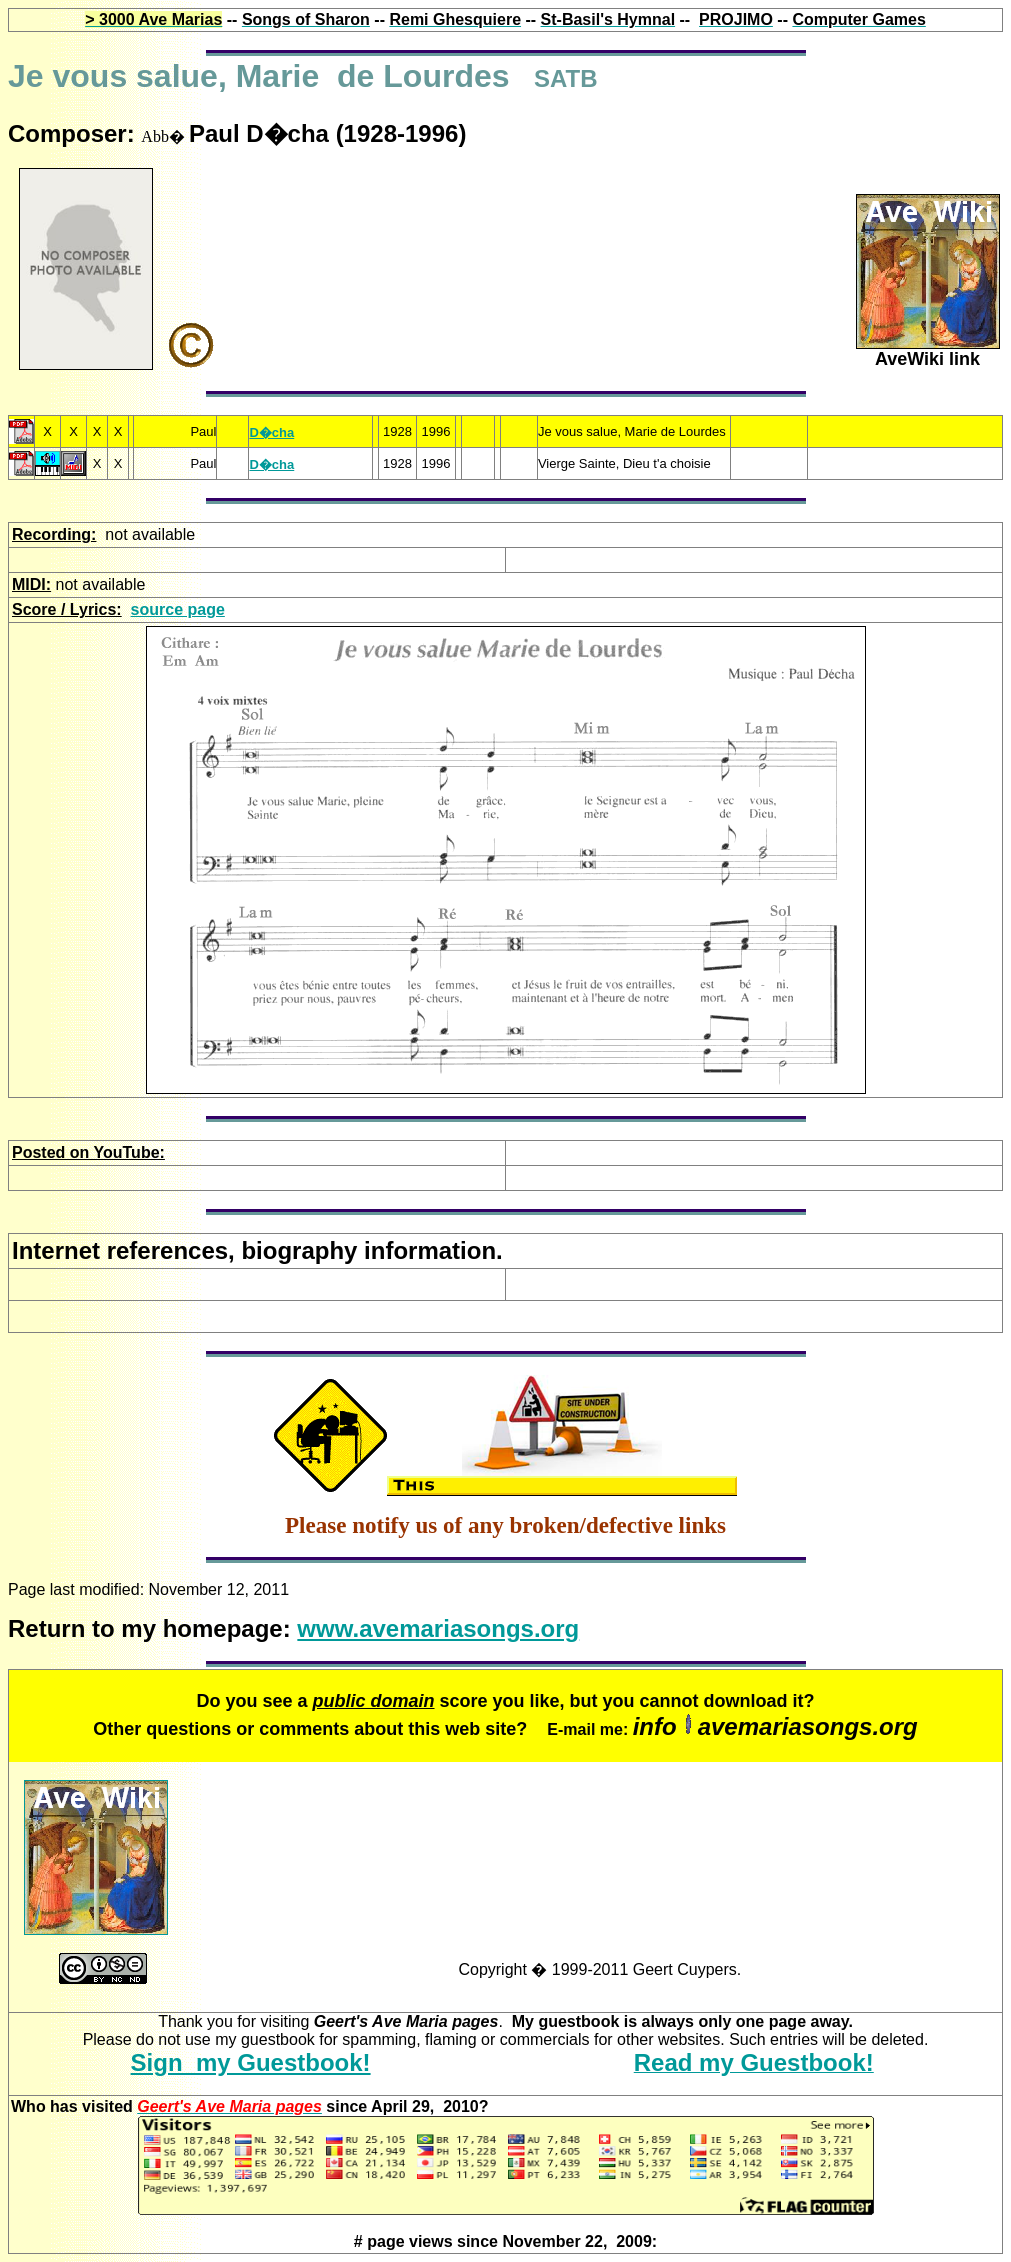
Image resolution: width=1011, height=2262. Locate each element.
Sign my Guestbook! (251, 2062)
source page (178, 609)
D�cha (271, 432)
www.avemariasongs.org (438, 1628)
